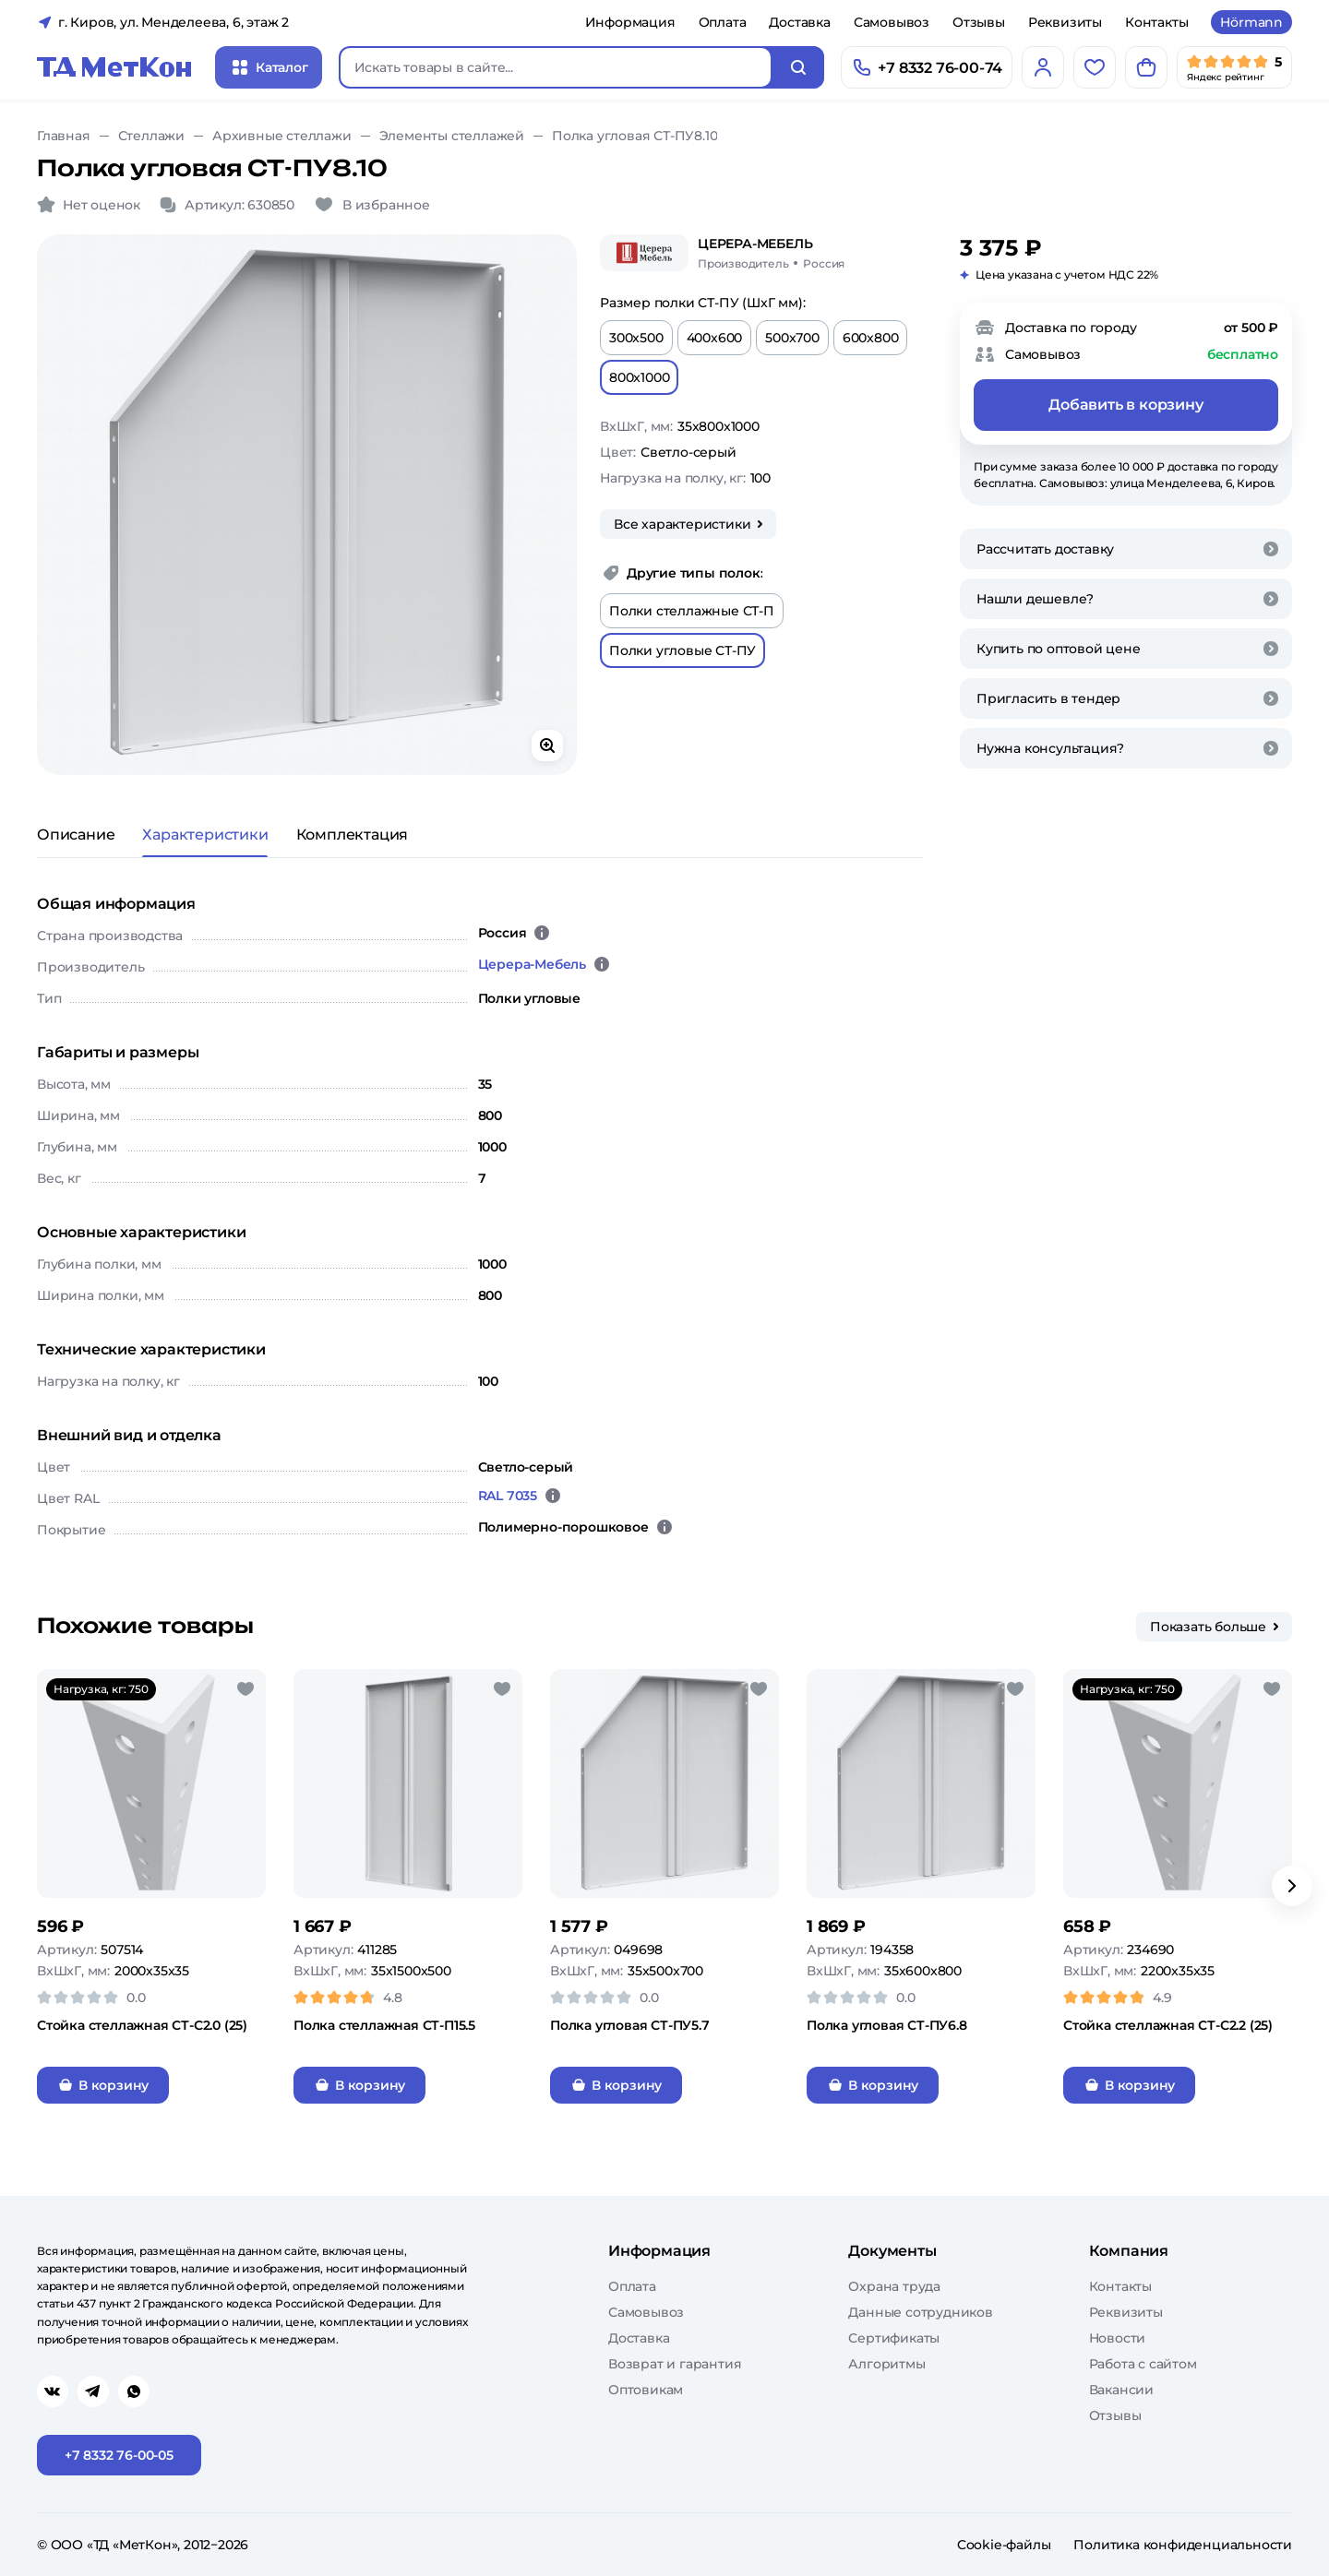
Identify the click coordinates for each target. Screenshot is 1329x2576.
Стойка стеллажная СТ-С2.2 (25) (1168, 2025)
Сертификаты (894, 2338)
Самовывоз (891, 22)
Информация (630, 22)
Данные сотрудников (920, 2312)
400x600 (715, 337)
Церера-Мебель (532, 964)
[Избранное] (1094, 67)
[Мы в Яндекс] (1234, 67)
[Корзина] (1146, 67)
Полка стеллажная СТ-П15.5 (384, 2025)
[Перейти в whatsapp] (134, 2391)
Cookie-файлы (1004, 2544)
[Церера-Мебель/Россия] (771, 252)
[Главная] (114, 67)
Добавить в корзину (1125, 404)
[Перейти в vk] (52, 2391)
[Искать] (798, 67)
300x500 (636, 337)
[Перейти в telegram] (93, 2391)
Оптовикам (645, 2389)
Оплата (723, 22)
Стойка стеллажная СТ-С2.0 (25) (142, 2025)
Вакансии (1121, 2389)
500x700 (792, 337)
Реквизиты (1065, 22)
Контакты (1156, 22)
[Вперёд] (1292, 1886)
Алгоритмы (886, 2363)
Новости (1117, 2338)
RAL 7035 (507, 1495)
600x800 (871, 337)
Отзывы (978, 22)
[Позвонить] (926, 67)
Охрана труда (894, 2286)
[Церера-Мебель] (644, 252)
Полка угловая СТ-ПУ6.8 (887, 2025)
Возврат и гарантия (674, 2363)
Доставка (799, 22)
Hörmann (1251, 22)
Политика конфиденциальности (1182, 2544)
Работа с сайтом (1143, 2363)
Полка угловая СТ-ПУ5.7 (630, 2025)
